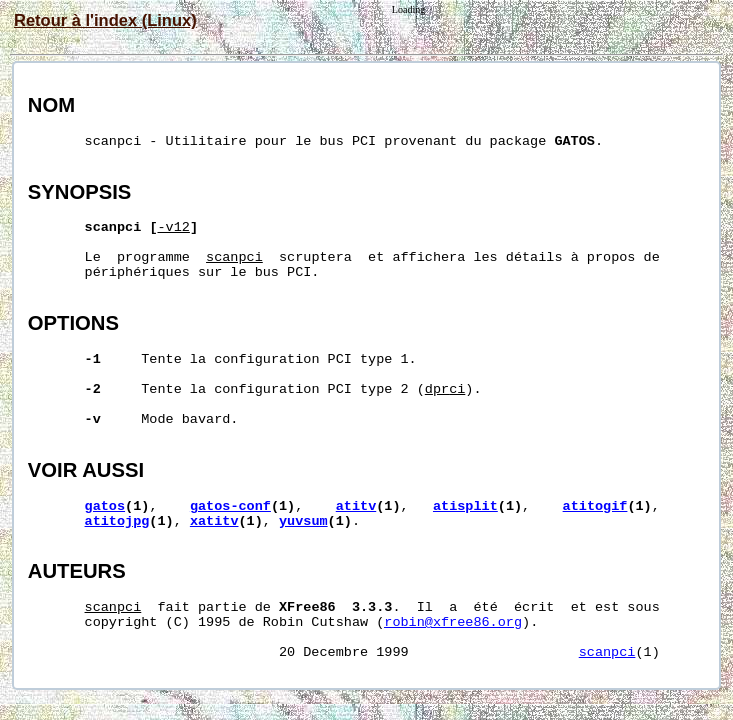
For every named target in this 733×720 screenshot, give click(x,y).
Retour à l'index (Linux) (105, 20)
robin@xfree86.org (453, 622)
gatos (105, 506)
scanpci (607, 652)
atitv (356, 506)
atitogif (595, 506)
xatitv (214, 521)
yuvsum (303, 521)
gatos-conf (230, 506)
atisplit (465, 506)
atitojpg (117, 521)
